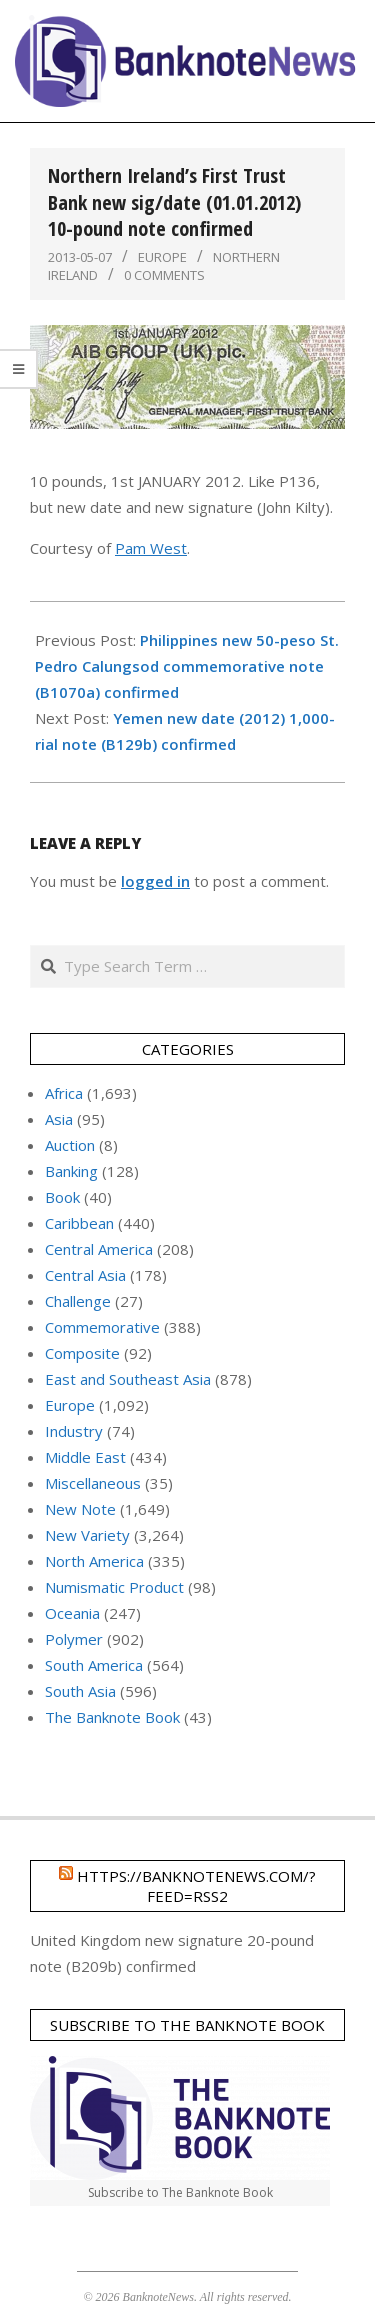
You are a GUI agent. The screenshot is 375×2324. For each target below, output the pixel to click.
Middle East (85, 1457)
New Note (80, 1509)
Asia (59, 1119)
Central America (99, 1249)
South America (94, 1665)
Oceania (72, 1613)
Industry (74, 1431)
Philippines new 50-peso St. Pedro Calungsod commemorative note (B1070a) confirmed (187, 666)
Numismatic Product (114, 1587)
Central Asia (85, 1275)
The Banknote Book (112, 1717)
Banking (71, 1171)
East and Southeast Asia (128, 1379)
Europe (162, 257)
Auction (70, 1145)
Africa (64, 1093)
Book (62, 1197)
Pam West (151, 548)
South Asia (80, 1691)
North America (94, 1561)
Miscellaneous (93, 1483)
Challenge (78, 1301)
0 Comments (164, 275)
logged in (155, 881)
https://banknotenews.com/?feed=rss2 (196, 1886)
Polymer (74, 1639)
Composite (82, 1353)
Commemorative (102, 1327)
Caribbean (79, 1223)
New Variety (87, 1535)
